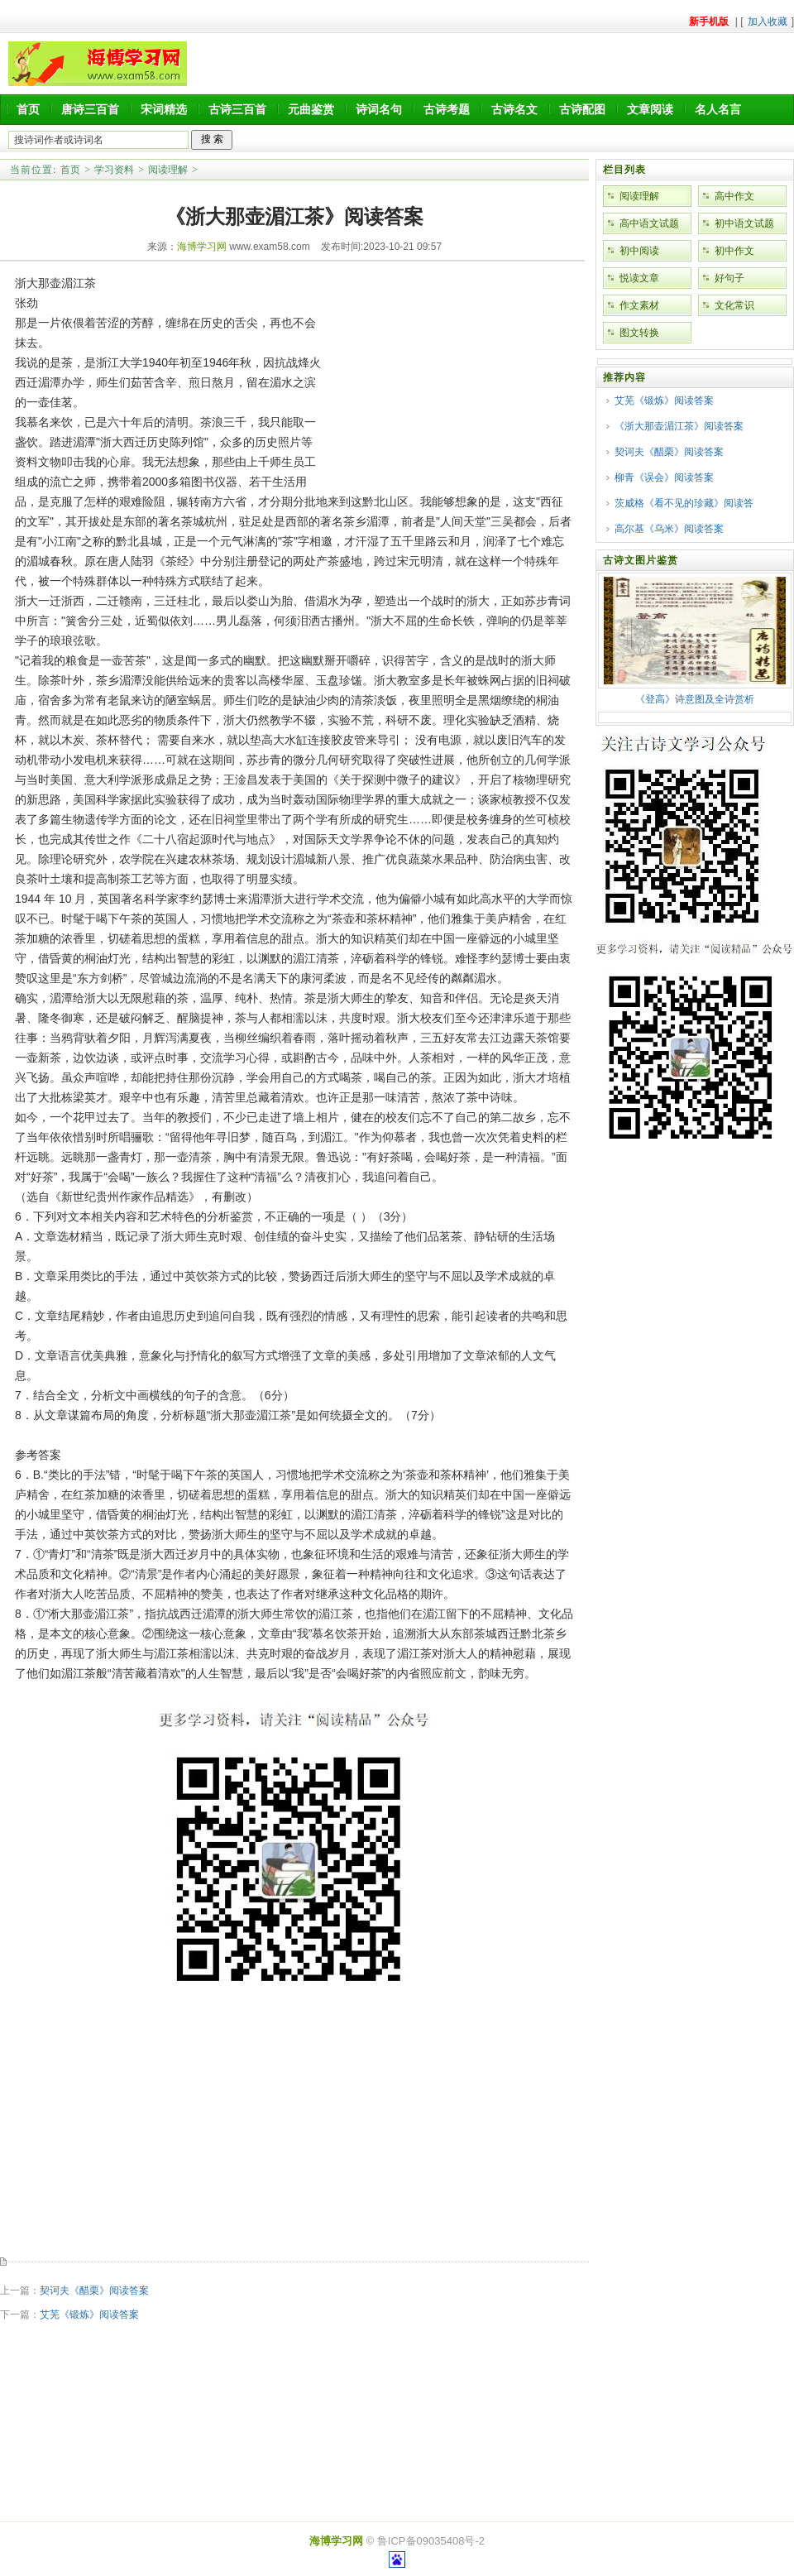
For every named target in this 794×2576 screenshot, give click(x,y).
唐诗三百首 (90, 109)
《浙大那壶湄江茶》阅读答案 (679, 426)
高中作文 (734, 196)
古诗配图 (582, 109)
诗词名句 (379, 109)
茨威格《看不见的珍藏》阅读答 (684, 503)
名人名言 (718, 109)
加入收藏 (767, 21)
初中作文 (734, 251)
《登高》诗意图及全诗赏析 (694, 699)
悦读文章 (639, 278)
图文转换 (639, 332)
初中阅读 (639, 251)
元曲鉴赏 (311, 109)
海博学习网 (202, 246)
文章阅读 (650, 109)
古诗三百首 (237, 109)
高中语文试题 (649, 223)
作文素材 (639, 305)
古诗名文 (514, 109)
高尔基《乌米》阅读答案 (669, 529)
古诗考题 (446, 109)
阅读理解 (168, 169)
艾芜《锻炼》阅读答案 (89, 2314)
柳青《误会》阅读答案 (664, 477)
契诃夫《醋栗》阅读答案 (94, 2290)
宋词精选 (164, 109)
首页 (28, 109)
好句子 (729, 278)
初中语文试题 (744, 223)
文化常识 (734, 305)
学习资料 (114, 169)
